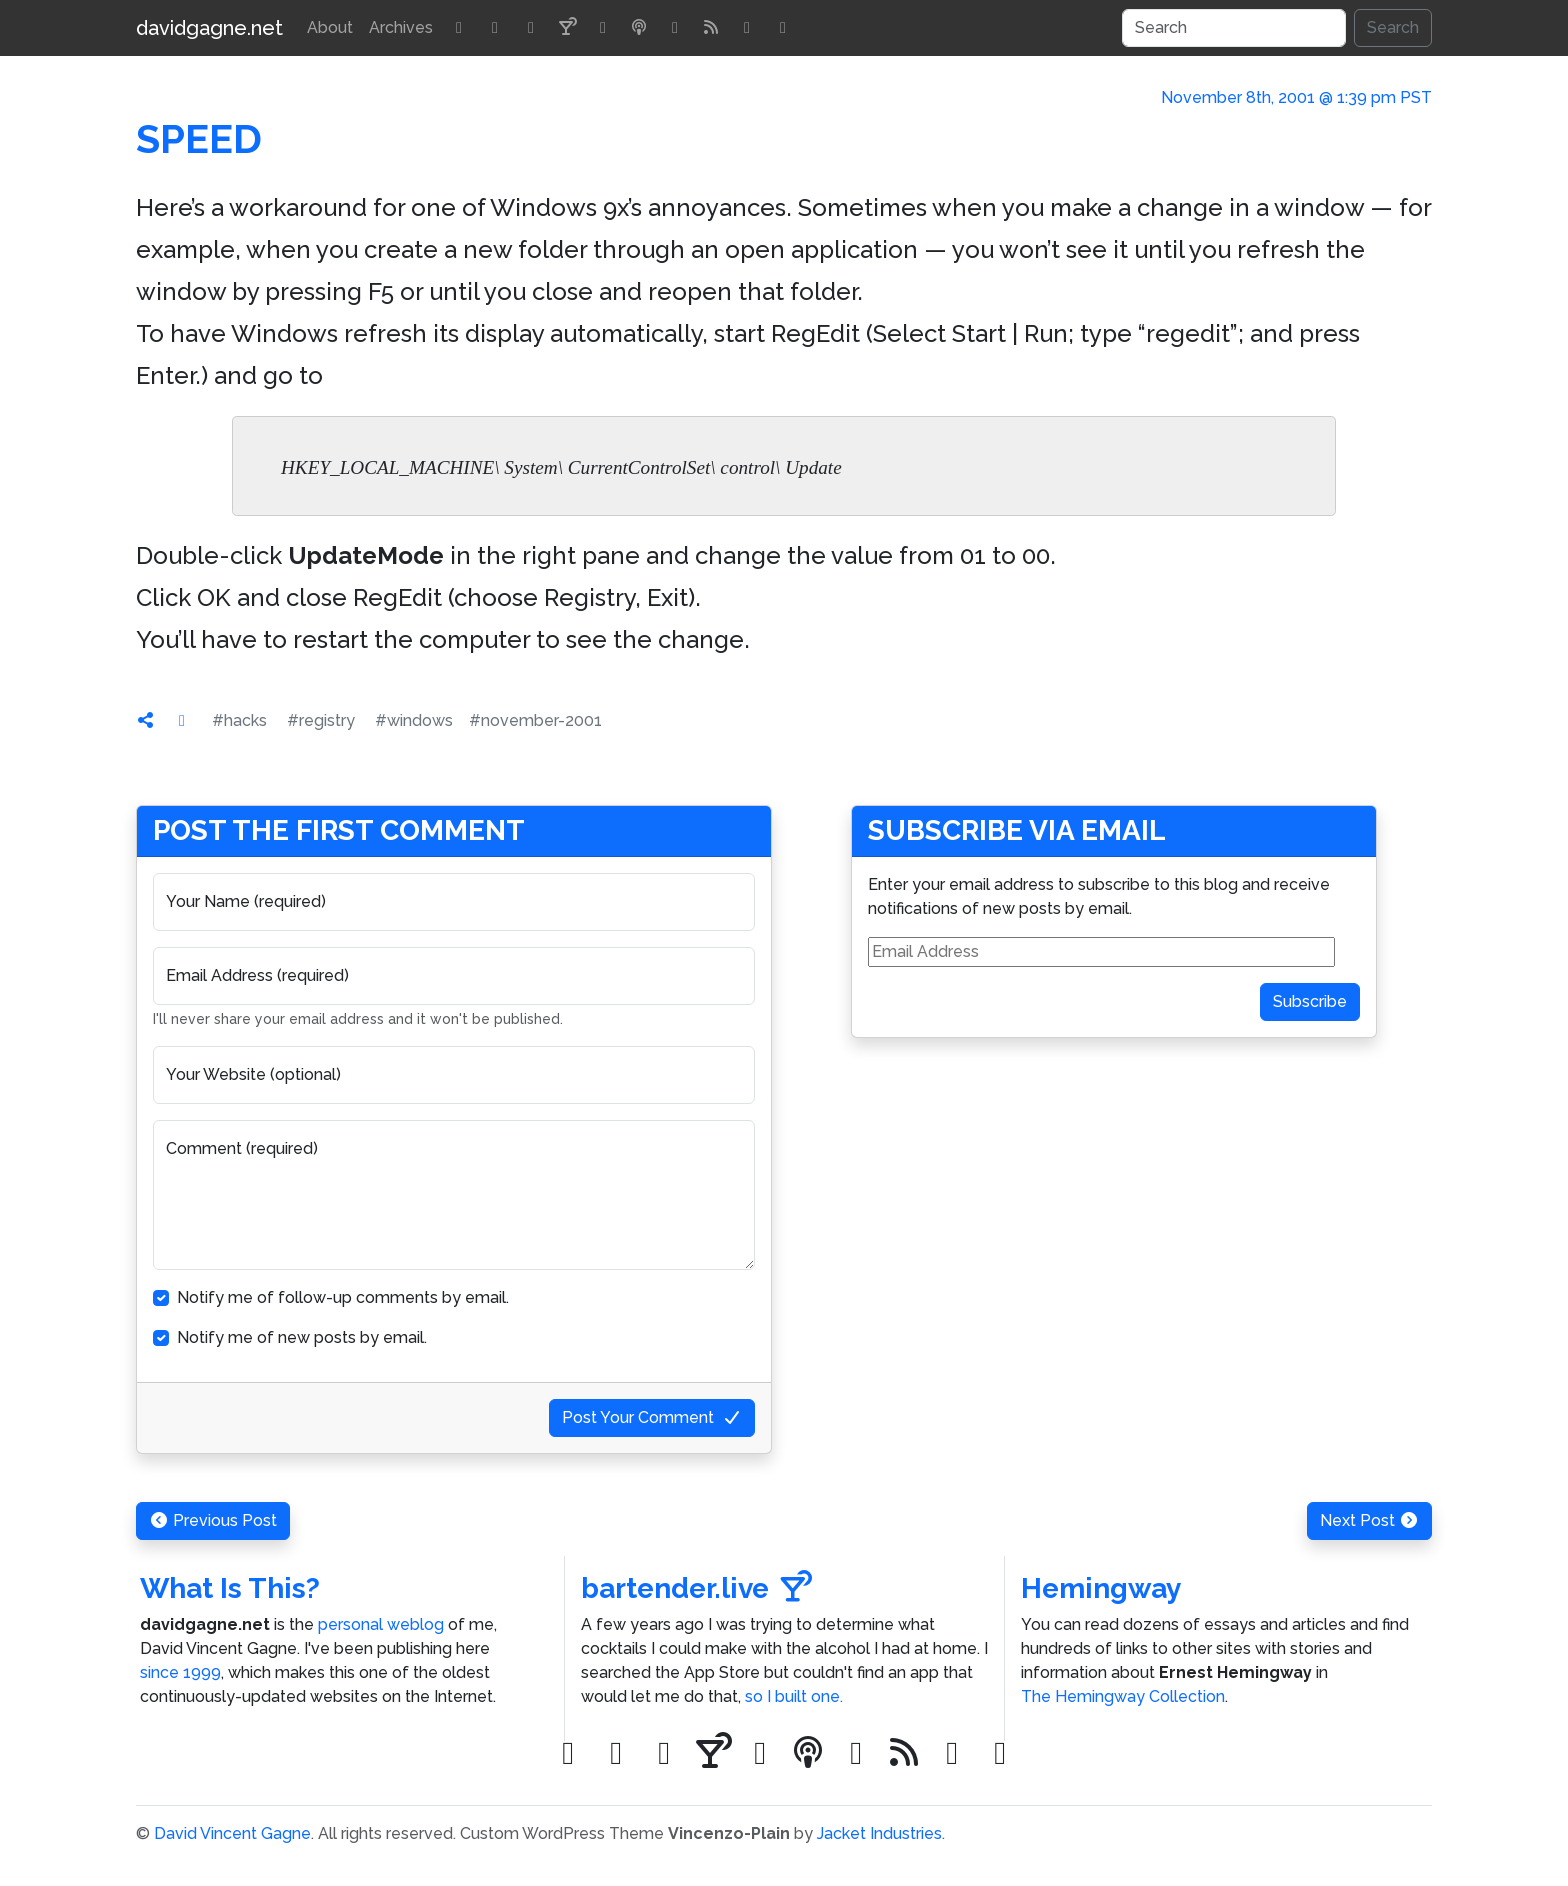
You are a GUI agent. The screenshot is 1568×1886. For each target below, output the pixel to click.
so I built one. (794, 1696)
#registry (321, 720)
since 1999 (180, 1672)
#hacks (239, 720)
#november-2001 (535, 720)
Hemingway (1101, 1588)
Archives (401, 27)
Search (1393, 27)
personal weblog (381, 1624)
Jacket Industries (879, 1833)
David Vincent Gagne (232, 1833)
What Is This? (230, 1588)
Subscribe (1310, 1001)
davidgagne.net (209, 28)
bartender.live (696, 1588)
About (330, 27)
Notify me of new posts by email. (302, 1337)
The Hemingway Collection (1123, 1696)
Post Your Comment (652, 1417)
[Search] (1234, 28)
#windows (414, 720)
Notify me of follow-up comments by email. (343, 1297)
